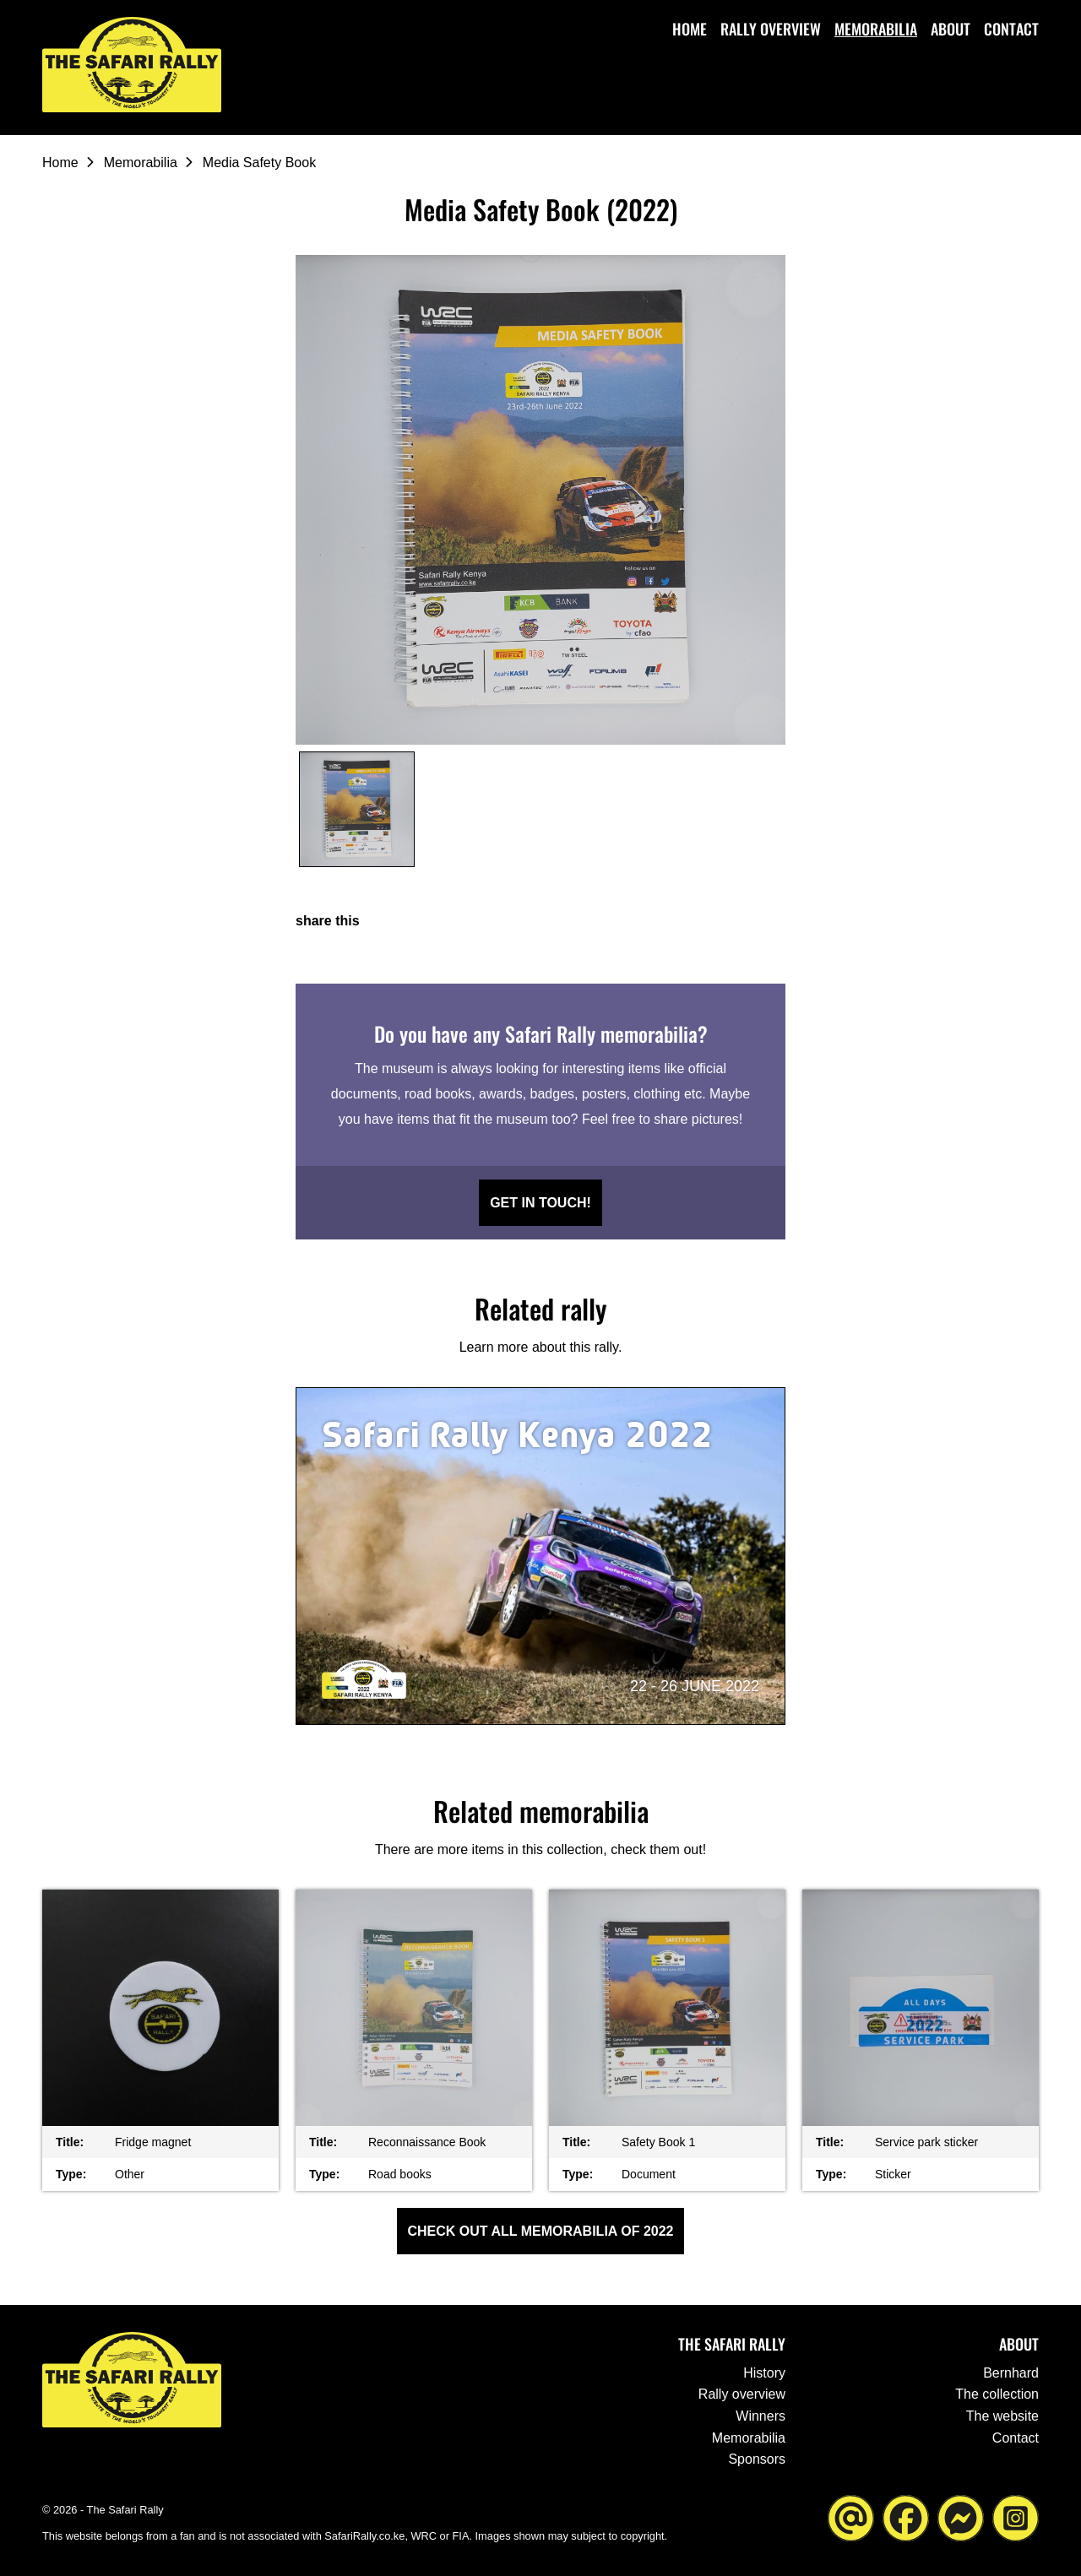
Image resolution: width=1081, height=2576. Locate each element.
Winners (760, 2416)
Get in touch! (540, 1203)
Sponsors (756, 2459)
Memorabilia (875, 29)
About (950, 29)
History (764, 2373)
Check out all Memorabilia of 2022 (541, 2231)
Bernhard (1011, 2373)
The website (1002, 2416)
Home (689, 29)
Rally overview (770, 29)
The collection (997, 2394)
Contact (1011, 29)
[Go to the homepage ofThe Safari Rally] (135, 66)
